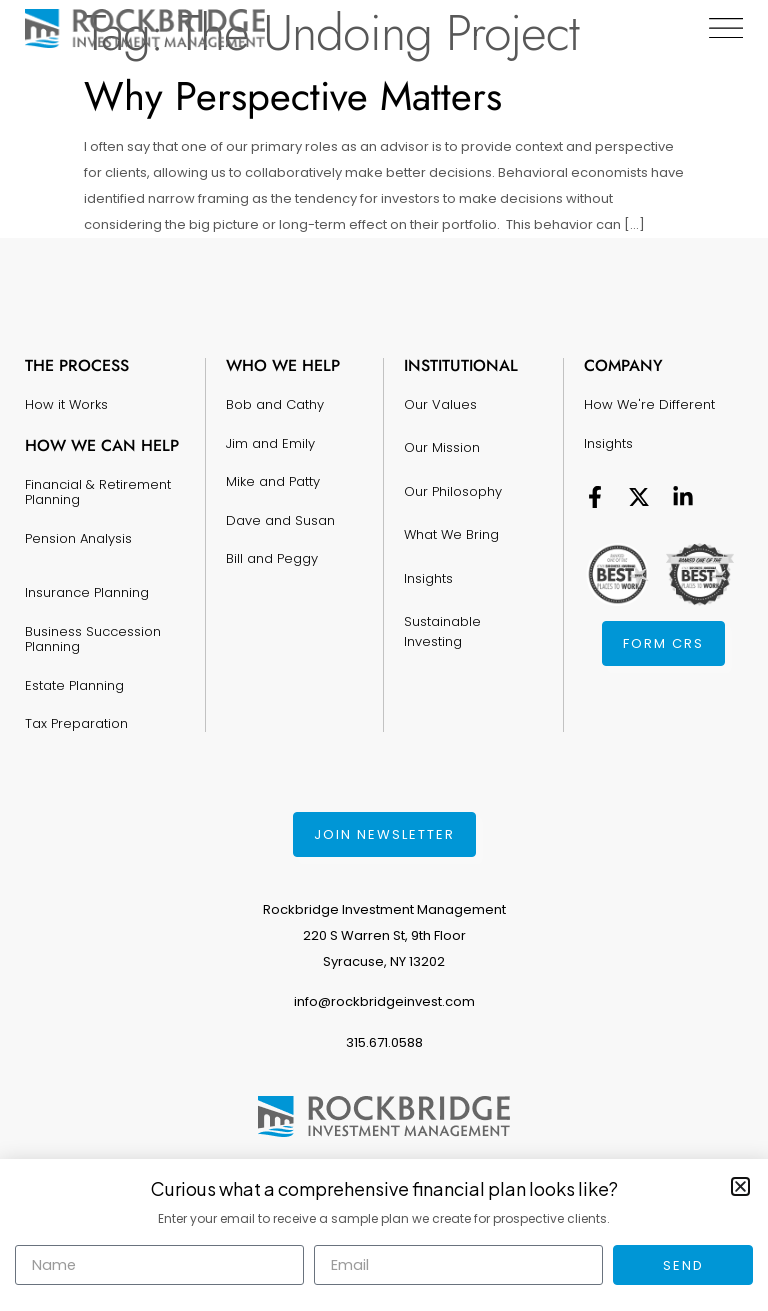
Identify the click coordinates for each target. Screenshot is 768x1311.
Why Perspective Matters (293, 96)
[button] (740, 1186)
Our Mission (442, 442)
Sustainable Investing (442, 612)
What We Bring (451, 522)
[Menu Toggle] (725, 28)
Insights (428, 562)
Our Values (440, 402)
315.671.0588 (384, 1042)
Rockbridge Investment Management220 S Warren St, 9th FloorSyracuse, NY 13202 (384, 935)
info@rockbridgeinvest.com (384, 1001)
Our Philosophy (453, 482)
